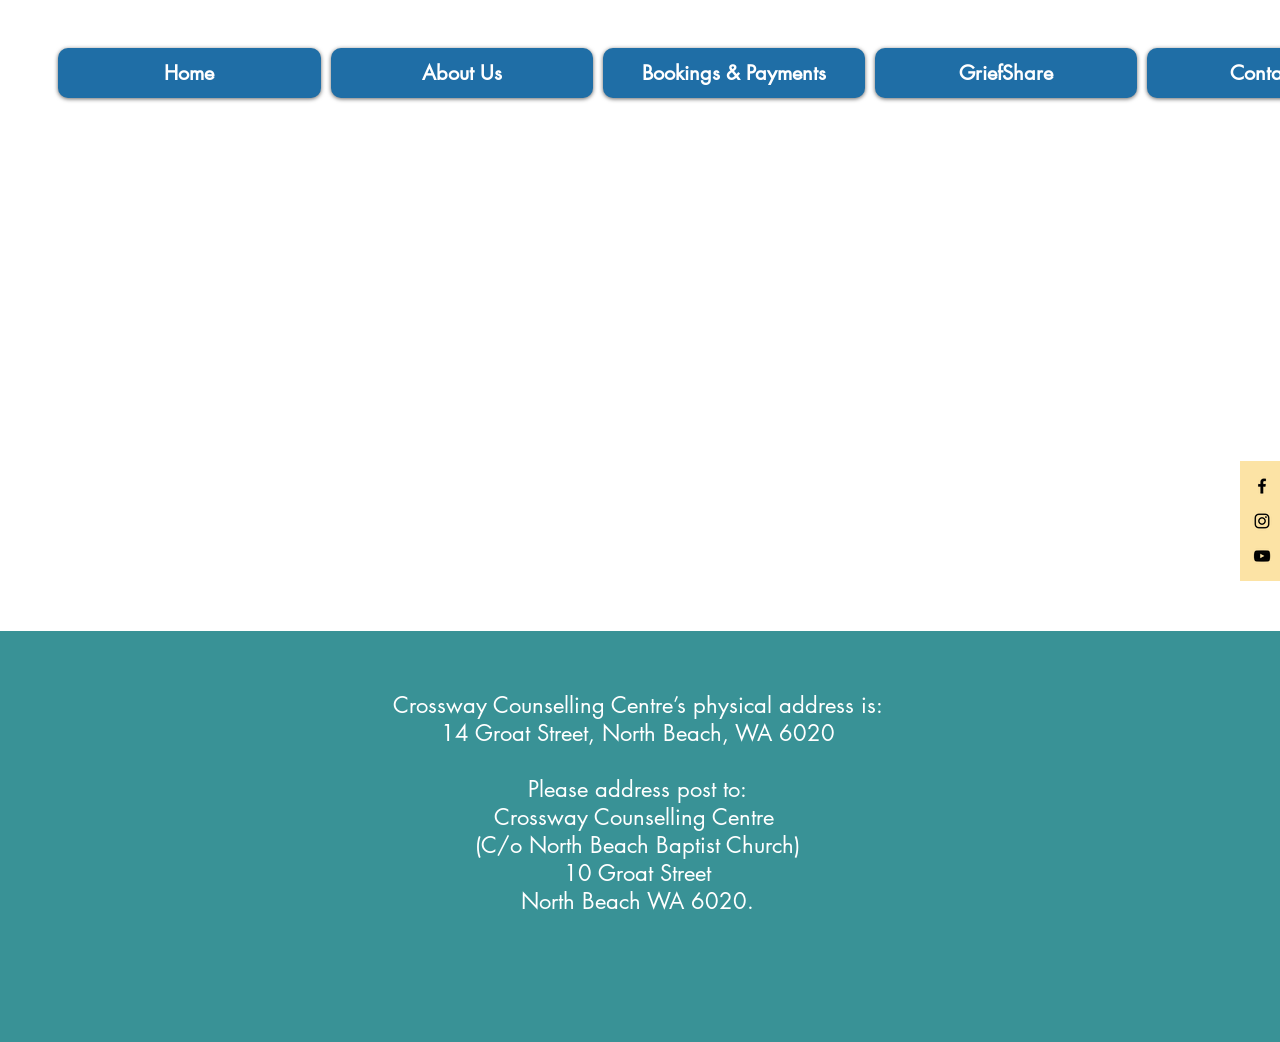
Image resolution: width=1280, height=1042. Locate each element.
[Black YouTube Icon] (1262, 556)
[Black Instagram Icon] (1262, 521)
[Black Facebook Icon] (1262, 486)
